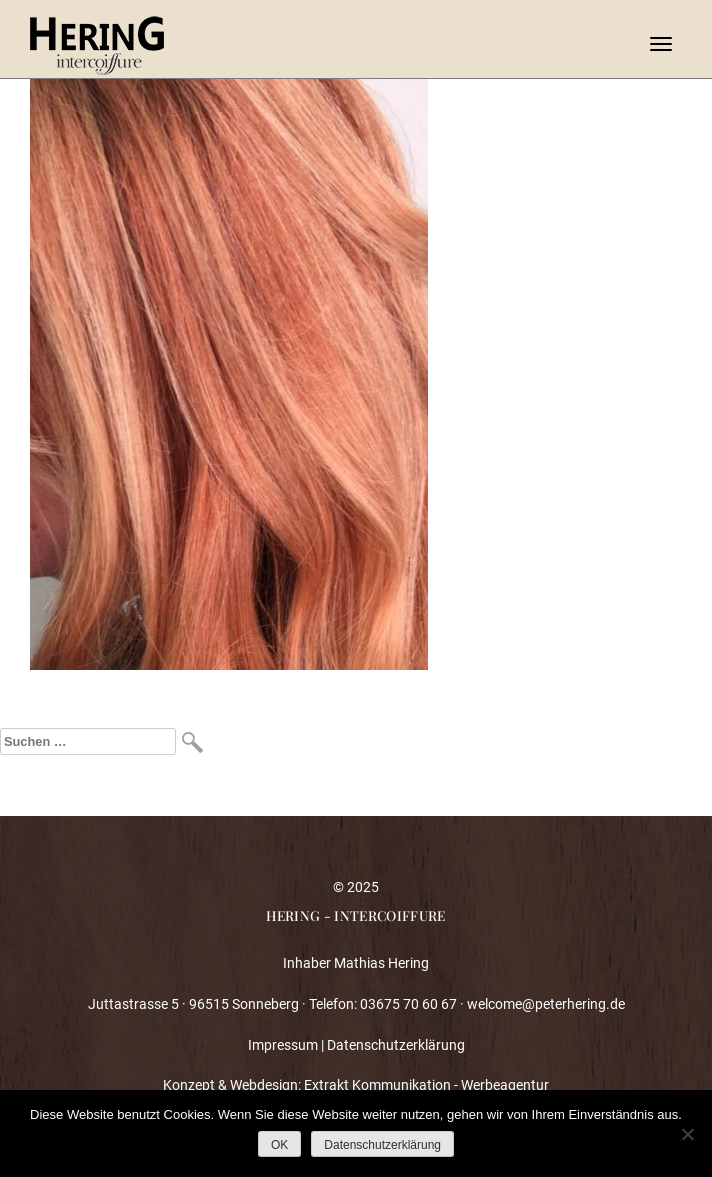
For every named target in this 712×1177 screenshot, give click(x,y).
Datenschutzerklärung (396, 1045)
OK (279, 1145)
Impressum (283, 1045)
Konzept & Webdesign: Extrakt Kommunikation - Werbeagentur (356, 1085)
